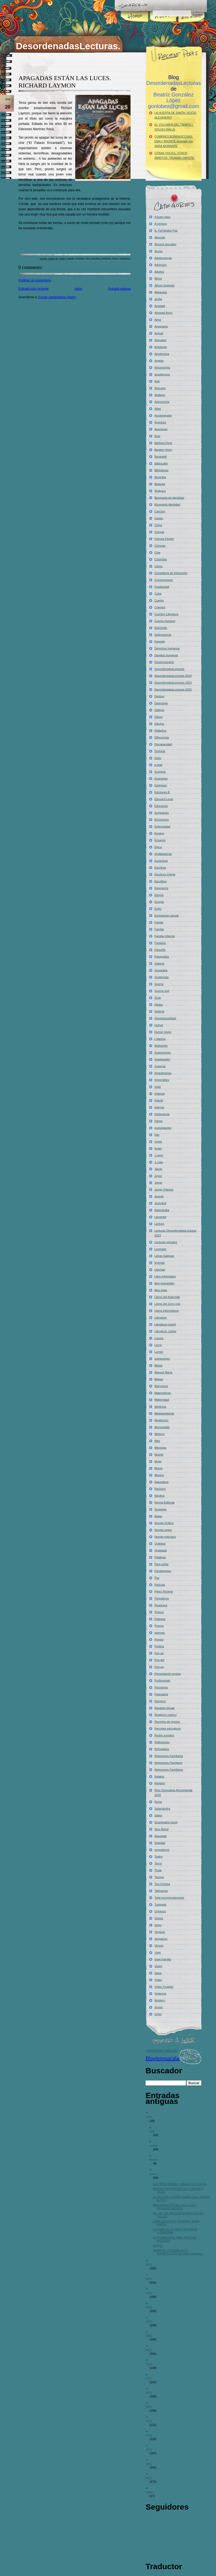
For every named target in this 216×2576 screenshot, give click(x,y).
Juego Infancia (164, 1189)
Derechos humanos (167, 648)
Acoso (159, 251)
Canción (160, 511)
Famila (159, 922)
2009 (151, 2492)
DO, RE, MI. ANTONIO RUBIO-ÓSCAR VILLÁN (180, 2215)
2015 (151, 2406)
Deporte (160, 641)
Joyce (158, 1175)
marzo (155, 2145)
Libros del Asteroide (167, 1297)
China (158, 525)
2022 (151, 2307)
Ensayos (160, 840)
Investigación (163, 1127)
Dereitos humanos (166, 655)
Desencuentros (164, 662)
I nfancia (160, 1038)
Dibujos (159, 723)
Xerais (159, 2007)
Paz (157, 1577)
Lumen (159, 1351)
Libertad (160, 1269)
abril (154, 2131)
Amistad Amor (163, 312)
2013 (151, 2435)
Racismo (160, 1701)
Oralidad (160, 1543)
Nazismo (160, 1488)
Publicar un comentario (34, 280)
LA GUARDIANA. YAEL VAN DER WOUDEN (176, 2239)
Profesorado (162, 1680)
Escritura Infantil (165, 874)
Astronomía (162, 401)
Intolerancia (162, 1114)
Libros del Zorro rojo (167, 1303)
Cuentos (160, 607)
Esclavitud (161, 860)
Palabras (160, 1557)
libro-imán (161, 1290)
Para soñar (162, 1564)
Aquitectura (162, 353)
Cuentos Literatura (167, 614)
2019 (151, 2350)
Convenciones (164, 579)
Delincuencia (163, 634)
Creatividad (162, 586)
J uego (159, 1155)
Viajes (158, 1966)
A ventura (161, 223)
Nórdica (160, 1495)
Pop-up (159, 1666)
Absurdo (160, 237)
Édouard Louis (164, 799)
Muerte (159, 1454)
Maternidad (162, 1399)
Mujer (158, 1461)
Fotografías (162, 956)
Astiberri (160, 394)
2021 (151, 2321)
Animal (159, 333)
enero (154, 2174)
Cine (87, 258)
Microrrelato (162, 1427)
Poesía (159, 1639)
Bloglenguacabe (163, 2058)
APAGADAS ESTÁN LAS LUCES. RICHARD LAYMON (176, 2206)
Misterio (106, 258)
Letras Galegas (164, 1255)
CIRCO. (160, 2245)
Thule (158, 1870)
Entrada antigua (119, 289)
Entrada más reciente (33, 289)
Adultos (159, 271)
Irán (157, 1134)
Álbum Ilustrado (165, 285)
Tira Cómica (162, 1884)
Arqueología (162, 367)
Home (135, 24)
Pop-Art (159, 1660)
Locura (159, 1338)
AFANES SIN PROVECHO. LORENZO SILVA (180, 2190)
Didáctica (160, 730)
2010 (151, 2478)
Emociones (162, 819)
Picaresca (161, 1605)
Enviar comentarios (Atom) (57, 297)
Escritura (96, 258)
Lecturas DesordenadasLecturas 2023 (175, 1233)
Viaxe (158, 1973)
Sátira (158, 1815)
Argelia (159, 360)
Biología (160, 484)
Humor (159, 1025)
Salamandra (162, 1808)
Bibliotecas (162, 470)
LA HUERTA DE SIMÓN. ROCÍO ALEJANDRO (175, 115)
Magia (158, 1365)
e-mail (158, 764)
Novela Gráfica (164, 1523)
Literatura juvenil (165, 1324)
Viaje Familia (163, 1959)
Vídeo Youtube (164, 1986)
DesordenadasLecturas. (68, 46)
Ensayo (159, 833)
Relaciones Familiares (169, 1755)
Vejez (158, 1925)
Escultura (161, 881)
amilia (158, 299)
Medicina (160, 1406)
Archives (191, 24)
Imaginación (162, 1059)
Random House (165, 1708)
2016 (151, 2392)
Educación (161, 805)
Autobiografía (163, 415)
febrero (155, 2159)
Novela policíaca (165, 1536)
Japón (158, 1169)
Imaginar (160, 1066)
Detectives (161, 703)
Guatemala (162, 977)
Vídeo (158, 1979)
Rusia (158, 1801)
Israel (158, 1148)
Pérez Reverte (164, 1591)
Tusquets (160, 1904)
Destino (159, 696)
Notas (158, 1516)
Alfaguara (161, 292)
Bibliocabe (161, 463)
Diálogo (159, 710)
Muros (159, 1468)
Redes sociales (164, 1735)
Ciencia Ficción (164, 538)
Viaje (158, 1952)
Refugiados (162, 1749)
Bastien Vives (163, 449)
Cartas (159, 518)
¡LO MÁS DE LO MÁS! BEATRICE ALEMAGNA (177, 2231)
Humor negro (163, 1032)
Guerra (159, 984)
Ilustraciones (163, 1052)
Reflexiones (162, 1742)
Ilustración (161, 1045)
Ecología (160, 771)
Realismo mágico (166, 1714)
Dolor (158, 758)
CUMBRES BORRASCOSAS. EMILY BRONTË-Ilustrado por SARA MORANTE (174, 141)
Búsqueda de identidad (169, 497)
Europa (159, 901)
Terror (115, 258)
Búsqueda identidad (167, 504)
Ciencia (159, 531)
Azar (158, 436)
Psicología (161, 1687)
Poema (159, 1625)
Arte (157, 381)
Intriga (159, 1121)
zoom (158, 2014)
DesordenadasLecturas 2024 (173, 682)
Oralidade (161, 1550)
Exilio (158, 908)
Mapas (159, 1379)
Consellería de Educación (171, 573)
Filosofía (160, 949)
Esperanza (162, 888)
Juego (158, 1182)
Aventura (160, 422)
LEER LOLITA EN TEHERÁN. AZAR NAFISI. (178, 2223)
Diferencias (162, 737)
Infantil (159, 1100)
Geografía (161, 970)
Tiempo (159, 1877)
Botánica (160, 490)
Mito (157, 1440)
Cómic (159, 566)
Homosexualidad (165, 1018)
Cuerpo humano (165, 621)
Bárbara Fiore (163, 442)
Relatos (159, 1776)
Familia (159, 929)
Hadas (159, 1004)
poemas (160, 1632)
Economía (161, 778)
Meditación (162, 1420)
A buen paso (163, 216)
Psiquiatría (161, 1694)
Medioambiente (164, 1413)
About (163, 24)
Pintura (159, 1612)
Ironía (158, 1141)
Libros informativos (167, 1310)
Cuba (158, 593)
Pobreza (160, 1618)
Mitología (160, 1447)
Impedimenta (163, 1073)
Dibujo (159, 716)
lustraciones (162, 1358)
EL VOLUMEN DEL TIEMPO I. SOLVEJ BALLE (174, 127)
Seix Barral (162, 1829)
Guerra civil (162, 990)
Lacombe (160, 1216)
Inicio (78, 289)
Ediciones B (162, 792)
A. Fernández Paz (166, 230)
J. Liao (159, 1162)
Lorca (158, 1344)
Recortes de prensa (167, 1721)
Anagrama (161, 326)
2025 (151, 2264)
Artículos (160, 388)
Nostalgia (161, 1509)
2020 (151, 2335)
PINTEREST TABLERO (162, 2050)
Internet (159, 1107)
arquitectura (162, 374)
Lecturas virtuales (166, 1242)
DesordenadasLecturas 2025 (173, 689)
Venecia (160, 1931)
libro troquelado (165, 1283)
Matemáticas (163, 1392)
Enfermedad (162, 826)
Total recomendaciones (169, 1897)
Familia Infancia (165, 936)
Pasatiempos (163, 1571)
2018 (151, 2364)
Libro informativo (165, 1276)
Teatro (159, 1856)
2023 (151, 2293)
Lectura (159, 1223)
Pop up (159, 1653)
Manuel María (163, 1372)
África (158, 278)
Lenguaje (160, 1249)
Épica (158, 847)
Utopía (159, 1918)
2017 (151, 2378)
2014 (151, 2421)
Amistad (79, 258)
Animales (160, 340)
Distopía (160, 751)
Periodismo (162, 1598)
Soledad (160, 1842)
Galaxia (159, 963)
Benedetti (161, 456)
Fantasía (160, 942)
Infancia (160, 1093)
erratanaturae (163, 853)
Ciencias (160, 545)
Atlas (158, 408)
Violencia (124, 258)
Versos (159, 1945)
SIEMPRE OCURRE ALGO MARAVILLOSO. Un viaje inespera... (180, 2252)
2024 (151, 2278)
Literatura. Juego (165, 1331)
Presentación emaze (168, 1673)
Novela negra (163, 1529)
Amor (158, 319)
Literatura (161, 1317)
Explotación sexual (167, 915)
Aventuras (161, 429)
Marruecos (161, 1386)
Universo (160, 1911)
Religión (160, 1783)
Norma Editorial (165, 1502)
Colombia (161, 559)
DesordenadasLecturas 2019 (173, 675)
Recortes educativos (168, 1728)
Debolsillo (161, 627)
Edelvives (161, 785)
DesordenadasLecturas (170, 668)
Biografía (160, 477)
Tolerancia (161, 1890)
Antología (161, 347)
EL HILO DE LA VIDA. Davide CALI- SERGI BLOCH (183, 2198)
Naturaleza (162, 1481)
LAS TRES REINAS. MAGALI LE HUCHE (181, 2184)
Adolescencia (163, 257)
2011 (151, 2463)
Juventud (160, 1203)
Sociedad (161, 1836)
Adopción (161, 264)
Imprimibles (162, 1079)
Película (160, 1584)
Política (159, 1646)
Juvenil (159, 1196)
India (158, 1086)
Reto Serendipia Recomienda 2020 (174, 1792)
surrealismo (162, 1849)
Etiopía (159, 895)
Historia (159, 1011)
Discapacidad (163, 744)
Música (159, 1475)
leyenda (160, 1262)
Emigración (162, 812)
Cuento (159, 600)
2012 (151, 2449)
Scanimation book (166, 1822)
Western (160, 2000)
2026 (151, 2117)
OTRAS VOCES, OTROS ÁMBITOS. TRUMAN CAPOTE (174, 155)
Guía (158, 997)
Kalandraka (162, 1210)
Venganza (161, 1938)
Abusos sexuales (165, 244)
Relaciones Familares (169, 1762)
